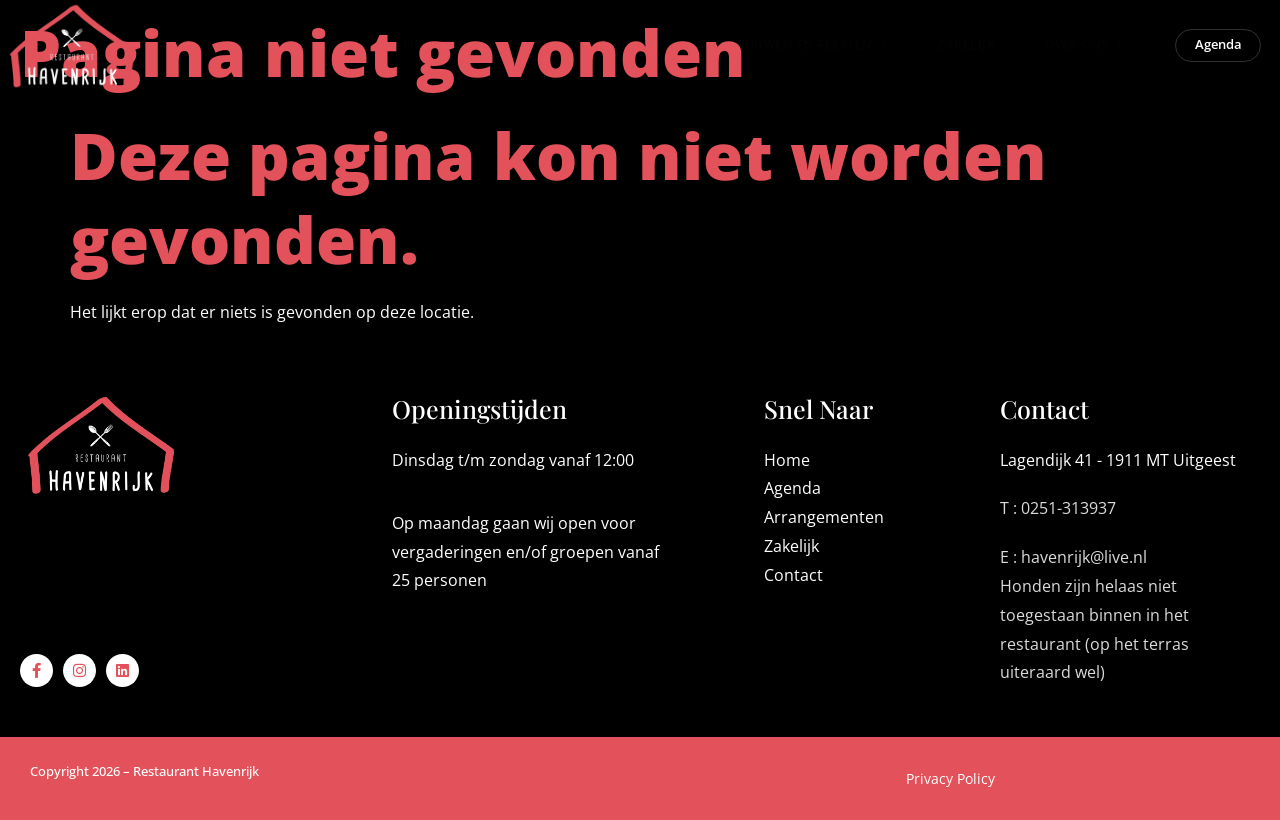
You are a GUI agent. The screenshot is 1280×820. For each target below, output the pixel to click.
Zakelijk (951, 50)
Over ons (1070, 49)
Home (318, 50)
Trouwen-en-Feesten (793, 49)
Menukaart (435, 49)
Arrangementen (598, 49)
